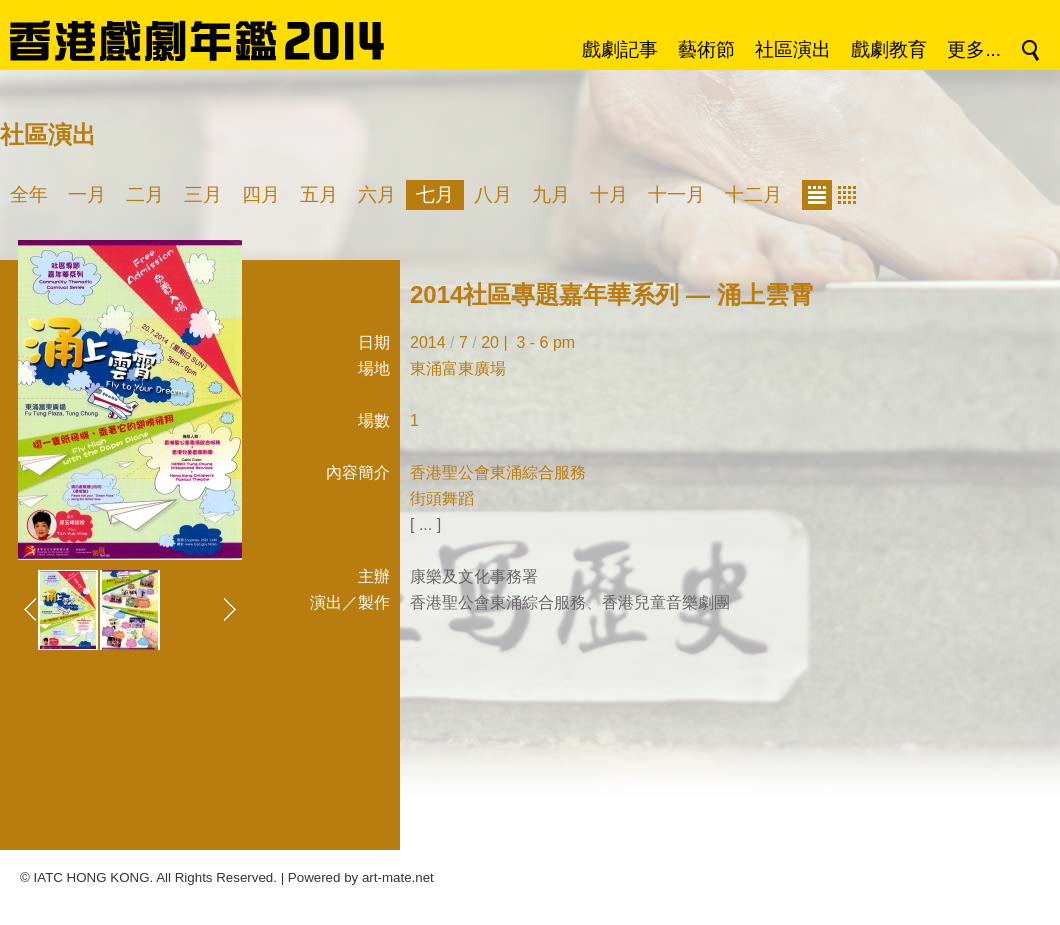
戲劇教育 (889, 49)
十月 (609, 194)
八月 (493, 194)
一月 (87, 194)
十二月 (753, 194)
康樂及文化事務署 (474, 576)
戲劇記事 (620, 49)
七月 (435, 194)
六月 (377, 194)
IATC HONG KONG (92, 877)
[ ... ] (425, 524)
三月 (203, 194)
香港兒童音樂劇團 (666, 602)
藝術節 (706, 49)
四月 (261, 194)
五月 (319, 194)
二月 (145, 194)
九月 (551, 194)
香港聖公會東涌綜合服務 (498, 602)
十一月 (676, 194)
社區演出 (793, 49)
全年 (29, 194)
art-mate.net (398, 877)
